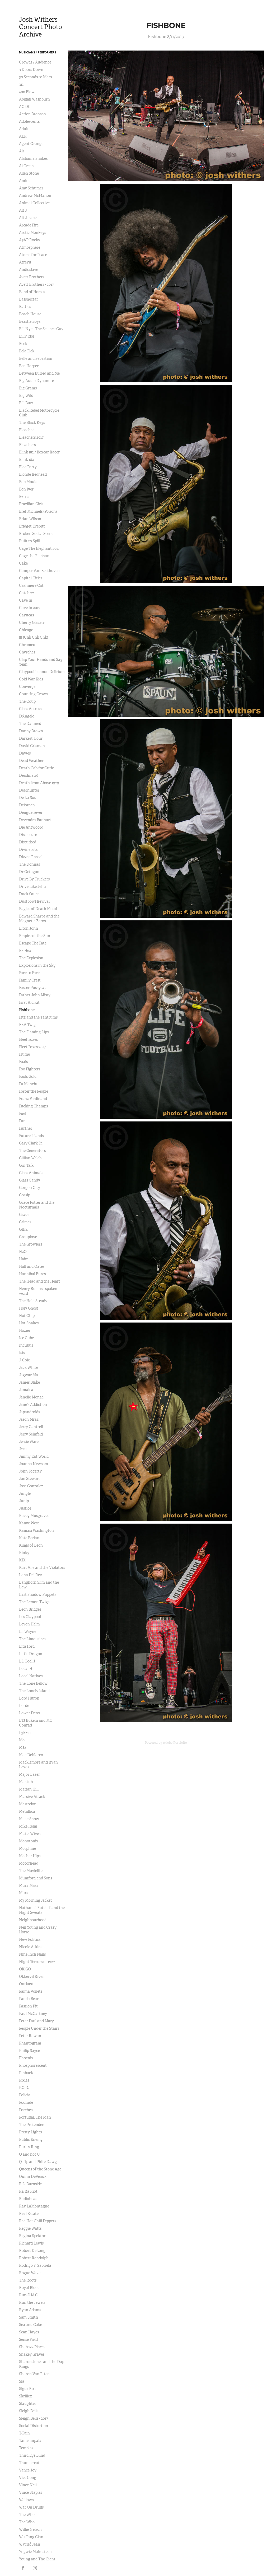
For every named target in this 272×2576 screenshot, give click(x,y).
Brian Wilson (30, 518)
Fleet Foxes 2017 (32, 1046)
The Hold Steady (33, 1300)
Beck (23, 343)
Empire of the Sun (34, 935)
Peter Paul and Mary (36, 2021)
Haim (24, 1259)
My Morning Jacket (35, 1900)
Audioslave (28, 269)
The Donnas (29, 864)
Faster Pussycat (32, 987)
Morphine (27, 1848)
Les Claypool (30, 1616)
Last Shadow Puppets (37, 1594)
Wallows (26, 2499)
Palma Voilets (30, 1991)
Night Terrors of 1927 (37, 1961)
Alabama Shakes (33, 158)
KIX (22, 1560)
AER (23, 136)
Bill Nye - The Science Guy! (41, 328)
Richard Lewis (31, 2243)
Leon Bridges (30, 1609)
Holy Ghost (28, 1308)
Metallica (27, 1811)
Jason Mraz (29, 1419)
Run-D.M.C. (29, 2295)
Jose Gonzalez (31, 1486)
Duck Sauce (29, 894)
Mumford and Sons (35, 1878)
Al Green (26, 165)
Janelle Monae (31, 1397)
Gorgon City (29, 1187)
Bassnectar (28, 299)
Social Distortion (33, 2425)
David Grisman (32, 745)
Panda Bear (29, 1998)
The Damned (30, 723)
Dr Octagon (29, 871)
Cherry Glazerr (32, 622)
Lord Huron (29, 1698)
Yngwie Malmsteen (35, 2551)
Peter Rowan (30, 2035)
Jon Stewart (29, 1478)
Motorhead (28, 1863)
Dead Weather (31, 760)
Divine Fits (28, 849)
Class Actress (30, 708)
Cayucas (26, 615)
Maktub (26, 1781)
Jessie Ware (29, 1441)
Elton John (28, 928)
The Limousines (32, 1639)
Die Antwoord (31, 827)
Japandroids (29, 1412)
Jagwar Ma (28, 1375)
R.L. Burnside (30, 2184)
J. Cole (24, 1360)
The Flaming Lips (34, 1032)
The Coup (27, 701)
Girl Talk (26, 1165)
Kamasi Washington (36, 1530)
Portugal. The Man (35, 2117)
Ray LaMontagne (34, 2206)
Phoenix (26, 2058)
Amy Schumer (31, 188)
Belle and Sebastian (35, 358)
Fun (22, 1121)
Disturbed (27, 842)
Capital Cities (30, 578)
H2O (23, 1251)
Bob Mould (28, 481)
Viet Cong (27, 2477)
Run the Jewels (32, 2302)
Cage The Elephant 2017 (39, 548)
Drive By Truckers (34, 879)
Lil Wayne (27, 1631)
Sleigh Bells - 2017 (33, 2418)
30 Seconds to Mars (35, 77)
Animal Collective (34, 203)
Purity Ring (29, 2147)
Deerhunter (29, 790)
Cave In (25, 600)
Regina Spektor (32, 2235)
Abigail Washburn (34, 99)
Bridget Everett (32, 526)
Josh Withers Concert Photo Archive (41, 27)
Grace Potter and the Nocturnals (36, 1205)
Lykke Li (26, 1732)
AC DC (25, 106)
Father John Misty (34, 995)
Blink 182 (26, 459)
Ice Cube (26, 1337)
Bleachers (27, 444)
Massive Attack (32, 1796)
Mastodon (27, 1804)
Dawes (25, 753)
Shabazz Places (32, 2347)
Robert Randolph (34, 2258)
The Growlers (30, 1244)
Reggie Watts (30, 2228)
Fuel (22, 1113)
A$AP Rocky (29, 240)
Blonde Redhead (33, 474)
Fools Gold (27, 1076)
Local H (25, 1668)
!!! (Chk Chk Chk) (33, 637)
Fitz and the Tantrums (38, 1017)
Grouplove (28, 1236)
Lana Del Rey (30, 1575)
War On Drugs (31, 2507)
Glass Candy (29, 1180)
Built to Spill (29, 541)
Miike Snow (29, 1818)
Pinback (26, 2072)
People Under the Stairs (39, 2028)
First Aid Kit (29, 1002)
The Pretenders (32, 2124)
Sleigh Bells (28, 2411)
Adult (24, 128)
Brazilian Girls (31, 504)
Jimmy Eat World (34, 1456)
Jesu (23, 1449)
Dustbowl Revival (34, 901)
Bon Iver (26, 489)
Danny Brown (31, 731)
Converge (27, 686)
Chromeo (27, 644)
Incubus (26, 1345)
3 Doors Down (31, 69)
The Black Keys (32, 422)
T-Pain (24, 2433)
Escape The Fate (32, 943)
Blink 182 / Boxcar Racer (39, 452)
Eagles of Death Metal (38, 908)
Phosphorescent (33, 2065)
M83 (22, 1747)
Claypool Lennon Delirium (42, 671)
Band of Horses (32, 291)
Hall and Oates (31, 1266)
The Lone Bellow (33, 1683)
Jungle (25, 1493)
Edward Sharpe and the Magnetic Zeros (39, 918)
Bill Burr (26, 403)
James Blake (29, 1382)
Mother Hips (29, 1855)
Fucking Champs (33, 1106)
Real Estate (29, 2213)
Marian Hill (29, 1789)
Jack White (28, 1367)
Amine (24, 180)
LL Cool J (27, 1661)
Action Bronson (32, 114)
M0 (22, 1740)
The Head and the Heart (39, 1281)
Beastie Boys (29, 321)
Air (21, 151)
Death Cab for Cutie (36, 768)
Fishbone (27, 1009)
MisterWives (29, 1833)
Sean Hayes (29, 2332)
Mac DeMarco (31, 1754)
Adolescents (29, 121)
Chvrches (27, 652)
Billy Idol (26, 336)
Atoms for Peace (33, 254)
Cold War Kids (31, 679)
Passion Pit (28, 2006)
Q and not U (29, 2154)
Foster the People (33, 1091)
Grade (24, 1214)
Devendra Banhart (35, 819)
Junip (24, 1500)
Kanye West (29, 1523)
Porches (25, 2109)
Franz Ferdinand (33, 1098)
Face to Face (29, 972)
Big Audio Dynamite (36, 380)
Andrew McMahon (35, 195)
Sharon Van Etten (34, 2373)
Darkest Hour (31, 738)
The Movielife (31, 1870)
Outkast (26, 1984)
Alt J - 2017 (28, 217)
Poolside (26, 2102)
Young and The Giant (37, 2559)
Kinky (24, 1552)
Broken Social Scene (36, 533)
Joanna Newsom (33, 1463)
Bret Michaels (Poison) (38, 511)
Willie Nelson (30, 2529)
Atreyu (25, 262)
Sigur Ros (27, 2388)
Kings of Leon (31, 1545)
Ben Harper (29, 366)
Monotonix (28, 1841)
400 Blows (27, 91)
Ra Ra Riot (28, 2191)
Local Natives (31, 1676)
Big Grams (28, 388)
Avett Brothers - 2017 (36, 284)
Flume (24, 1054)
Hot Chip (27, 1315)
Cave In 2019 (29, 607)
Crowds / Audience (35, 62)
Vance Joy (27, 2470)
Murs (23, 1893)
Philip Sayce (29, 2050)
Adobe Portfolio (175, 1743)
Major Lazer (29, 1774)
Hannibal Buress (33, 1273)
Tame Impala (30, 2440)
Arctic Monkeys (32, 232)
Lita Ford (27, 1646)
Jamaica (26, 1389)
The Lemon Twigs (34, 1602)
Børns (24, 496)
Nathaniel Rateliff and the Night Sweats (42, 1910)
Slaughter (27, 2403)
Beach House (30, 314)
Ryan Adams (30, 2309)
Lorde (24, 1705)
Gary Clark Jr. (31, 1143)
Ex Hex (25, 950)
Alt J (23, 210)
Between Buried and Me (39, 373)
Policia (24, 2095)
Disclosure (28, 834)
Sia (21, 2381)
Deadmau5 (28, 775)
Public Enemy (31, 2139)
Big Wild (26, 395)
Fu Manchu (29, 1084)
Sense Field (28, 2339)
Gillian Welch (30, 1158)
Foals (23, 1061)
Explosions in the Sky (37, 965)
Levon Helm (29, 1624)
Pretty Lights (30, 2132)
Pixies (24, 2080)
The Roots (27, 2280)
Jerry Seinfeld (31, 1434)
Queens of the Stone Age (40, 2169)
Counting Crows (33, 694)
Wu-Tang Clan (31, 2536)
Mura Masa (29, 1885)
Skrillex (25, 2396)
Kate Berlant (30, 1537)
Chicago (26, 630)
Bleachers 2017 (31, 437)
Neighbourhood (32, 1920)
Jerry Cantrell (31, 1426)
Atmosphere (29, 247)
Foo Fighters (29, 1069)
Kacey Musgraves (34, 1515)
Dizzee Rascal (31, 857)
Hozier (24, 1330)
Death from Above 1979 (39, 782)
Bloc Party (28, 467)
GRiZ (23, 1229)
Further (25, 1128)
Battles (25, 306)
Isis (22, 1352)
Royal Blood (29, 2287)
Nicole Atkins (30, 1947)
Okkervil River (31, 1976)
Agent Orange (31, 143)
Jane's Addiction (33, 1404)
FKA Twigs (28, 1024)
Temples (26, 2448)
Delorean (27, 805)
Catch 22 (26, 592)
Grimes (25, 1222)
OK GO (25, 1969)
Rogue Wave (29, 2272)
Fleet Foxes (28, 1039)
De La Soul (28, 797)
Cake (23, 563)
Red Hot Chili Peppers (37, 2221)
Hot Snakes (29, 1323)
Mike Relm (28, 1826)
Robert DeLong (32, 2250)
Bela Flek (26, 351)
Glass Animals (31, 1172)
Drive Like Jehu (32, 886)
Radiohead (28, 2198)
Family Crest (30, 980)
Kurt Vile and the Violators (42, 1567)
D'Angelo (26, 716)
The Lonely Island (34, 1690)
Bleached (27, 430)
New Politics (29, 1939)
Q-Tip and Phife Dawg (38, 2161)
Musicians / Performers (37, 52)
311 (21, 84)
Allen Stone (29, 173)
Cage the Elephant (35, 555)
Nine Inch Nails (32, 1954)
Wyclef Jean (29, 2544)
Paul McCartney (33, 2013)
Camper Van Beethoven (39, 570)
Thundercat (29, 2462)
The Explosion (31, 958)
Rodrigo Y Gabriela (35, 2265)
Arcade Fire (29, 225)
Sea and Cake (30, 2324)
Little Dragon (30, 1653)
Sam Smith (28, 2317)
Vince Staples (30, 2492)
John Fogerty (30, 1471)
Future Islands (31, 1135)
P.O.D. (24, 2087)
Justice (25, 1508)
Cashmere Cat (31, 585)
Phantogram (30, 2043)
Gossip (24, 1195)
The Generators (32, 1150)
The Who (27, 2514)
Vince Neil (28, 2485)
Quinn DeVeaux (32, 2176)
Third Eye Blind (32, 2455)
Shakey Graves (31, 2354)
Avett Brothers (31, 277)
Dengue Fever (31, 812)
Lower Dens (29, 1713)
